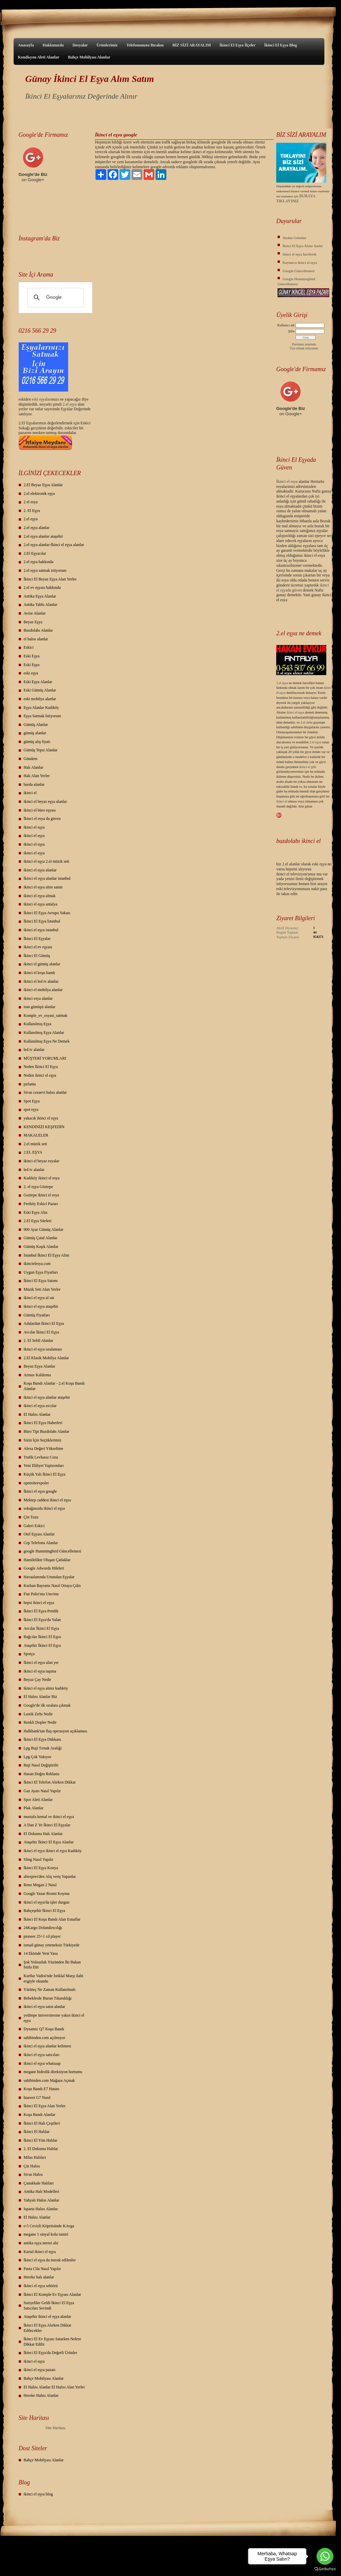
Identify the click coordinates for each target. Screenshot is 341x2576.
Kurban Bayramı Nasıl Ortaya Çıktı (52, 1585)
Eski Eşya (32, 656)
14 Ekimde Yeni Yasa (41, 1953)
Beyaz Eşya (33, 622)
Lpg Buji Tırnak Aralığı (43, 1748)
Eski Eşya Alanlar (38, 681)
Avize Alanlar (35, 613)
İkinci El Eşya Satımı (41, 1280)
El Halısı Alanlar (37, 1414)
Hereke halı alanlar (39, 2277)
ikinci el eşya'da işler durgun (46, 1902)
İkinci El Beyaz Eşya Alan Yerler (50, 579)
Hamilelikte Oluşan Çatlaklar (47, 1560)
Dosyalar (80, 45)
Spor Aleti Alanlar (38, 1799)
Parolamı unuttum (304, 344)
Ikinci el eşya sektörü (41, 2285)
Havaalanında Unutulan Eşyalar (49, 1577)
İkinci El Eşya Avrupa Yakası (47, 912)
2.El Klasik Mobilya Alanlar (46, 1358)
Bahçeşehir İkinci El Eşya (44, 1910)
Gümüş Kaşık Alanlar (41, 1246)
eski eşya (31, 673)
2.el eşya (70, 404)
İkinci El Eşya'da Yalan (42, 1619)
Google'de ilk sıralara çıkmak (47, 1705)
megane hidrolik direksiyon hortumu (53, 2071)
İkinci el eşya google (40, 1491)
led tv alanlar (34, 1049)
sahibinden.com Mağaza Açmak (49, 2080)
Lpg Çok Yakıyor (37, 1756)
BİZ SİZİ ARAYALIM (191, 45)
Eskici (29, 647)
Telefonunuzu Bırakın (145, 45)
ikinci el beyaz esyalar (41, 1161)
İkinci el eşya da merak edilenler (50, 2260)
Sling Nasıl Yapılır (38, 1859)
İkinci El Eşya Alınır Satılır (303, 246)
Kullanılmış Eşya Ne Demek (47, 1041)
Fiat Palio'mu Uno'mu (41, 1594)
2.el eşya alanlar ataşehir (43, 536)
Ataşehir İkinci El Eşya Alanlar (49, 1842)
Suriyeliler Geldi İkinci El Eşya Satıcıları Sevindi (49, 2305)
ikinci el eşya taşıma (40, 1671)
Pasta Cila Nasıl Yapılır (42, 2268)
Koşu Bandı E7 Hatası (41, 2088)
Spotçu (29, 1653)
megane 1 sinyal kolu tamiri (46, 2234)
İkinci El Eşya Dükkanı (42, 1739)
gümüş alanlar (35, 733)
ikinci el (30, 792)
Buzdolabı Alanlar (38, 630)
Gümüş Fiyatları (37, 1315)
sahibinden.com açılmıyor (44, 2037)
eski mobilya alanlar (40, 698)
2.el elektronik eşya (39, 493)
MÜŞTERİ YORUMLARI (45, 1058)
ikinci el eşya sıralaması (43, 1349)
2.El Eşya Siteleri (38, 1220)
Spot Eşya (32, 1101)
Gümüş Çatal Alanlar (40, 1238)
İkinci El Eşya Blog (280, 45)
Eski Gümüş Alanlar (40, 690)
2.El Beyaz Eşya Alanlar (43, 484)
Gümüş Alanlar (36, 724)
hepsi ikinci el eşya (39, 1602)
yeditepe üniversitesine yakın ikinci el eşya (54, 2018)
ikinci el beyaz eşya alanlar (45, 801)
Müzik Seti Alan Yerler (42, 1289)
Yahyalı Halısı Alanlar (41, 2200)
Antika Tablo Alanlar (40, 604)
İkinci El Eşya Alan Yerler (45, 2106)
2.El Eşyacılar (35, 553)
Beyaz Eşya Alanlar (39, 1366)
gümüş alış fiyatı (37, 741)
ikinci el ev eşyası (38, 947)
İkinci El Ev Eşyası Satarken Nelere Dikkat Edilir (52, 2342)
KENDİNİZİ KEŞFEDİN (44, 1126)
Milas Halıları (35, 2157)
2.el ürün (307, 722)
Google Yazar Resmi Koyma (46, 1893)
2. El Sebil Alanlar (38, 1340)
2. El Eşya (32, 510)
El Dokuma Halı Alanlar (43, 1833)
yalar (46, 399)
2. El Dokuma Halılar (41, 2148)
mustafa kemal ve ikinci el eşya (49, 1816)
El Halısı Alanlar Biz (40, 1696)
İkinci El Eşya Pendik (41, 1611)
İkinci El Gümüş (37, 955)
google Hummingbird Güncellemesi (52, 1551)
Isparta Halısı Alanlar (41, 2209)
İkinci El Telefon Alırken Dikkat (50, 1782)
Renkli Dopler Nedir (40, 1722)
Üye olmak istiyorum (304, 348)
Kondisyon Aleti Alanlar (38, 57)
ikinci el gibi (307, 767)
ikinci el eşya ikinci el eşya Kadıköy (53, 1850)
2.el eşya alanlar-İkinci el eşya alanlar (54, 544)
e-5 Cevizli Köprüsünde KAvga (49, 2226)
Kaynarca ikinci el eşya (300, 262)
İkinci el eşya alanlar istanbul (47, 878)
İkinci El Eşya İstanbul (42, 921)
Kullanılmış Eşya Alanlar (44, 1032)
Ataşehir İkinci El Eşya (42, 1645)
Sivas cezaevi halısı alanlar (45, 1092)
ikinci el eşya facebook (299, 254)
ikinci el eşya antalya (40, 904)
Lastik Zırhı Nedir (38, 1714)
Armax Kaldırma (37, 1375)
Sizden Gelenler (294, 238)
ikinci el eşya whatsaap (42, 2063)
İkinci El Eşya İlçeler (237, 45)
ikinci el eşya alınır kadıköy (46, 1688)
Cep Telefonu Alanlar (41, 1542)
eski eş (36, 399)
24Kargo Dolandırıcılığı (43, 1927)
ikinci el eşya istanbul (41, 930)
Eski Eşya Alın (35, 1212)
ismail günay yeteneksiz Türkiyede (51, 1945)
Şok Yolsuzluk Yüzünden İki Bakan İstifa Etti (52, 1965)
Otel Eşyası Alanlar (39, 1534)
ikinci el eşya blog (38, 2494)
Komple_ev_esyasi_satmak (45, 1015)
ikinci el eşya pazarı (40, 2369)
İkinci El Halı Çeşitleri (42, 2123)
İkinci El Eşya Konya (41, 1867)
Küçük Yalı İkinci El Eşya (44, 1474)
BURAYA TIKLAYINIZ (295, 198)
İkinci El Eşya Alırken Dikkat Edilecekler (47, 2328)
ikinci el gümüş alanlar (42, 964)
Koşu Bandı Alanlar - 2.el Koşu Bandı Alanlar (54, 1386)
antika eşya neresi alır (41, 2243)
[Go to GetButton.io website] (325, 2569)
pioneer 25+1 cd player (42, 1936)
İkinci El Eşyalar (37, 938)
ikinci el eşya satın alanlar (44, 2006)
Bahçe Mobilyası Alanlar (89, 57)
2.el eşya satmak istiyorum (45, 570)
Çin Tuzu (31, 1517)
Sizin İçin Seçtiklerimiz (42, 1440)
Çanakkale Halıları (39, 2183)
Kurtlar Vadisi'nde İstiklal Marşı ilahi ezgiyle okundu (53, 1978)
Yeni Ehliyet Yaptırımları (44, 1465)
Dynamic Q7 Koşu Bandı (44, 2029)
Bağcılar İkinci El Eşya (42, 1636)
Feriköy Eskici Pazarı (41, 1203)
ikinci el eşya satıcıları (42, 2054)
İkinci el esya (287, 481)
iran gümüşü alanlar (39, 1006)
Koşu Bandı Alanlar (39, 2114)
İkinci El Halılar (37, 2131)
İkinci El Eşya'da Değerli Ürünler (50, 2352)
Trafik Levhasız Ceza (41, 1457)
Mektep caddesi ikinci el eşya (47, 1500)
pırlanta (30, 1084)
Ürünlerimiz (107, 45)
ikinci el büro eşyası (40, 810)
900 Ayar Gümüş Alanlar (43, 1229)
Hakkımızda (53, 45)
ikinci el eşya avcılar (40, 1405)
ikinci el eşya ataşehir (41, 1306)
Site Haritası (55, 2428)
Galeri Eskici (34, 1525)
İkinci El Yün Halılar (40, 2140)
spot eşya (31, 1109)
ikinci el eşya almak (40, 895)
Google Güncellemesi (299, 271)
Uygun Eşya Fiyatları (41, 1272)
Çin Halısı (32, 2166)
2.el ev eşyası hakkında (42, 587)
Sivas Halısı (33, 2174)
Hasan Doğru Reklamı (41, 1774)
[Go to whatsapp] (325, 2556)
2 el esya (31, 502)
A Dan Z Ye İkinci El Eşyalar (47, 1825)
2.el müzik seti (35, 1144)
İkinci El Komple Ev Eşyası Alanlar (52, 2294)
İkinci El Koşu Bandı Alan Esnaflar (52, 1919)
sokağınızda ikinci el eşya (44, 1508)
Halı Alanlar (33, 767)
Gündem (30, 758)
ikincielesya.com (37, 1263)
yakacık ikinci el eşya (41, 1118)
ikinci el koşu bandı (39, 972)
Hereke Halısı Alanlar (41, 2395)
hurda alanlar (34, 784)
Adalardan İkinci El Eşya (44, 1323)
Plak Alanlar (34, 1808)
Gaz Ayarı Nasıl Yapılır (42, 1791)
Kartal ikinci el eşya (40, 2251)
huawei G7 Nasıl (37, 2097)
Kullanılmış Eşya (37, 1024)
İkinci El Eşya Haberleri (43, 1422)
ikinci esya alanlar (38, 998)
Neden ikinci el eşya (40, 1075)
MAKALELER (36, 1135)
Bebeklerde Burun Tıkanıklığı (48, 1998)
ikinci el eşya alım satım (43, 887)
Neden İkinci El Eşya (41, 1066)
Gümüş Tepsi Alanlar (41, 750)
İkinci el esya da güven (42, 818)
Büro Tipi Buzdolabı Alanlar (46, 1431)
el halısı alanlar (36, 639)
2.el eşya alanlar (37, 527)
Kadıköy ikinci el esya (42, 1178)
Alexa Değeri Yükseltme (43, 1448)
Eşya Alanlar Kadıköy (41, 707)
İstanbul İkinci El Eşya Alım (46, 1255)
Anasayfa (26, 45)
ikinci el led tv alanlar (41, 981)
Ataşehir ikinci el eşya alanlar (47, 2316)
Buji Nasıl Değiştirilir (41, 1765)
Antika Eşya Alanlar (40, 596)
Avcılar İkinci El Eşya (41, 1332)
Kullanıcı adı (286, 325)
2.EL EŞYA (33, 1152)
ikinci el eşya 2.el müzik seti (46, 861)
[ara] (54, 298)
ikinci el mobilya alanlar (43, 989)
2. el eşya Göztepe (38, 1186)
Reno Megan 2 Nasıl (40, 1885)
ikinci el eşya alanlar (40, 870)
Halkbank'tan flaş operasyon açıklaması (55, 1731)
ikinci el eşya (34, 827)
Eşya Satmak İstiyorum (42, 716)
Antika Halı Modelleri (41, 2191)
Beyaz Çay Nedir (37, 1679)
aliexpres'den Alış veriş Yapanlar (50, 1876)
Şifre (291, 331)
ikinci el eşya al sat (39, 1297)
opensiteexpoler (36, 1483)
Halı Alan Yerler (37, 775)
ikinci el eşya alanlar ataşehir (47, 1397)
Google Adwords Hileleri (44, 1568)
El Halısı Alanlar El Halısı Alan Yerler (54, 2387)
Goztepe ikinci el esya (41, 1195)
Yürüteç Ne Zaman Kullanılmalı (50, 1989)
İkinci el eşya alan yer (41, 1662)
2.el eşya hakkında (38, 561)
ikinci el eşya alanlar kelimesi (47, 2046)
